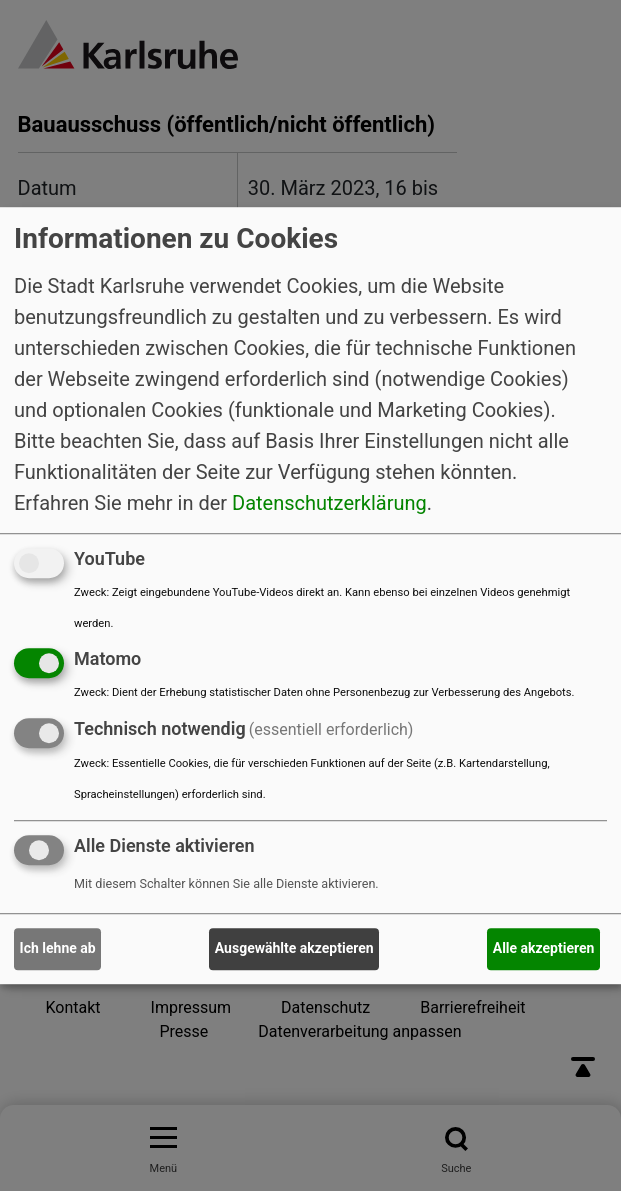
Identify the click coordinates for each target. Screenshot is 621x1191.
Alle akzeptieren (544, 949)
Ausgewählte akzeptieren (294, 949)
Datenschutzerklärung (329, 503)
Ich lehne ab (58, 949)
